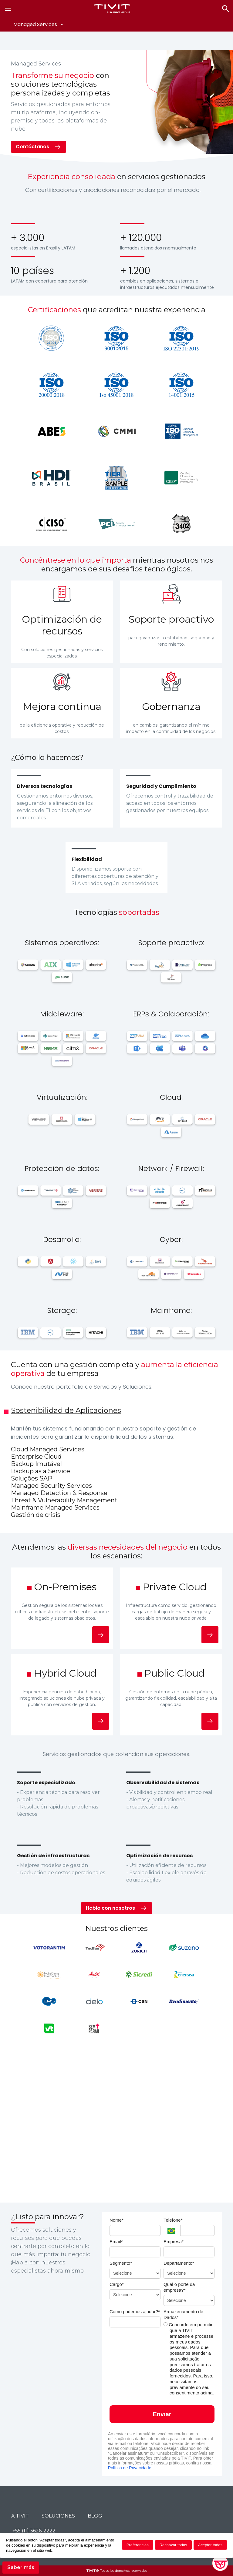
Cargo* (117, 2284)
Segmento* (121, 2263)
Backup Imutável (36, 1463)
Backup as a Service (40, 1471)
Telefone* (173, 2220)
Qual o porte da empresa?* (179, 2287)
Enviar (162, 2414)
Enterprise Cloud (36, 1456)
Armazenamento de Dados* (183, 2314)
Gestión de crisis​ (35, 1514)
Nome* (116, 2220)
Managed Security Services (51, 1485)
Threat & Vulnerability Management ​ (65, 1500)
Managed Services (35, 24)
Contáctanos (32, 146)
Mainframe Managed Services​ (55, 1507)
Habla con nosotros (110, 1908)
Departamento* (179, 2263)
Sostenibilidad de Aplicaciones (66, 1410)
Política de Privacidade (129, 2467)
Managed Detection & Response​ (59, 1493)
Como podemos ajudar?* (135, 2311)
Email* (116, 2241)
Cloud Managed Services (47, 1449)
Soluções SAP (31, 1478)
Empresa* (174, 2241)
